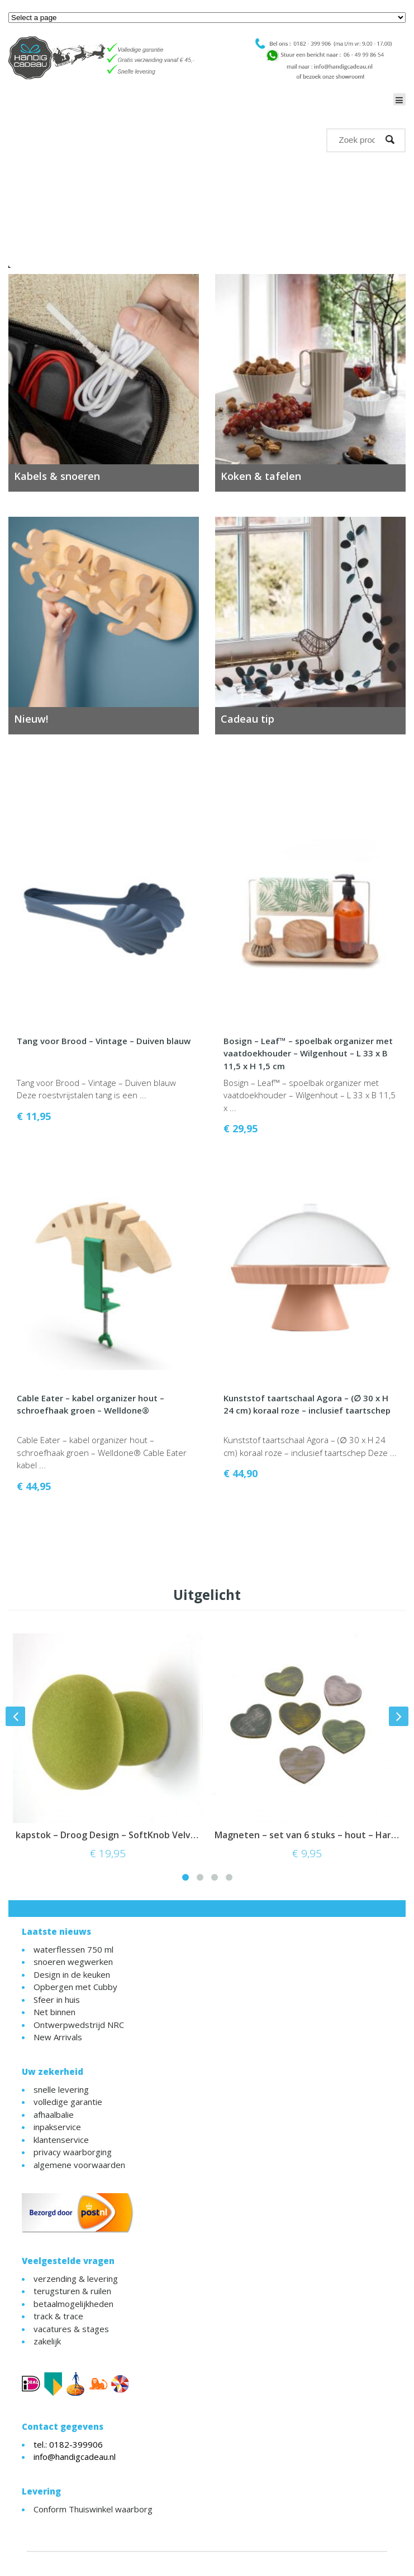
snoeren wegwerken (73, 1961)
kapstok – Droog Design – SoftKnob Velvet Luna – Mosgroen (108, 1835)
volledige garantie (68, 2101)
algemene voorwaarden (79, 2164)
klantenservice (61, 2139)
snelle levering (61, 2089)
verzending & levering (76, 2278)
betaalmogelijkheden (73, 2303)
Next (395, 217)
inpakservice (57, 2126)
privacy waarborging (73, 2151)
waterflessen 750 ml (73, 1949)
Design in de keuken (72, 1974)
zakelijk (47, 2341)
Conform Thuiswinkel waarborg (93, 2509)
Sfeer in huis (57, 1999)
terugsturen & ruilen (72, 2290)
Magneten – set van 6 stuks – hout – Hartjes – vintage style (307, 1835)
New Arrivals (58, 2036)
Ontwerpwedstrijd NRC (79, 2024)
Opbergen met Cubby (75, 1986)
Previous (19, 217)
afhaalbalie (54, 2114)
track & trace (58, 2316)
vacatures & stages (71, 2328)
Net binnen (54, 2011)
